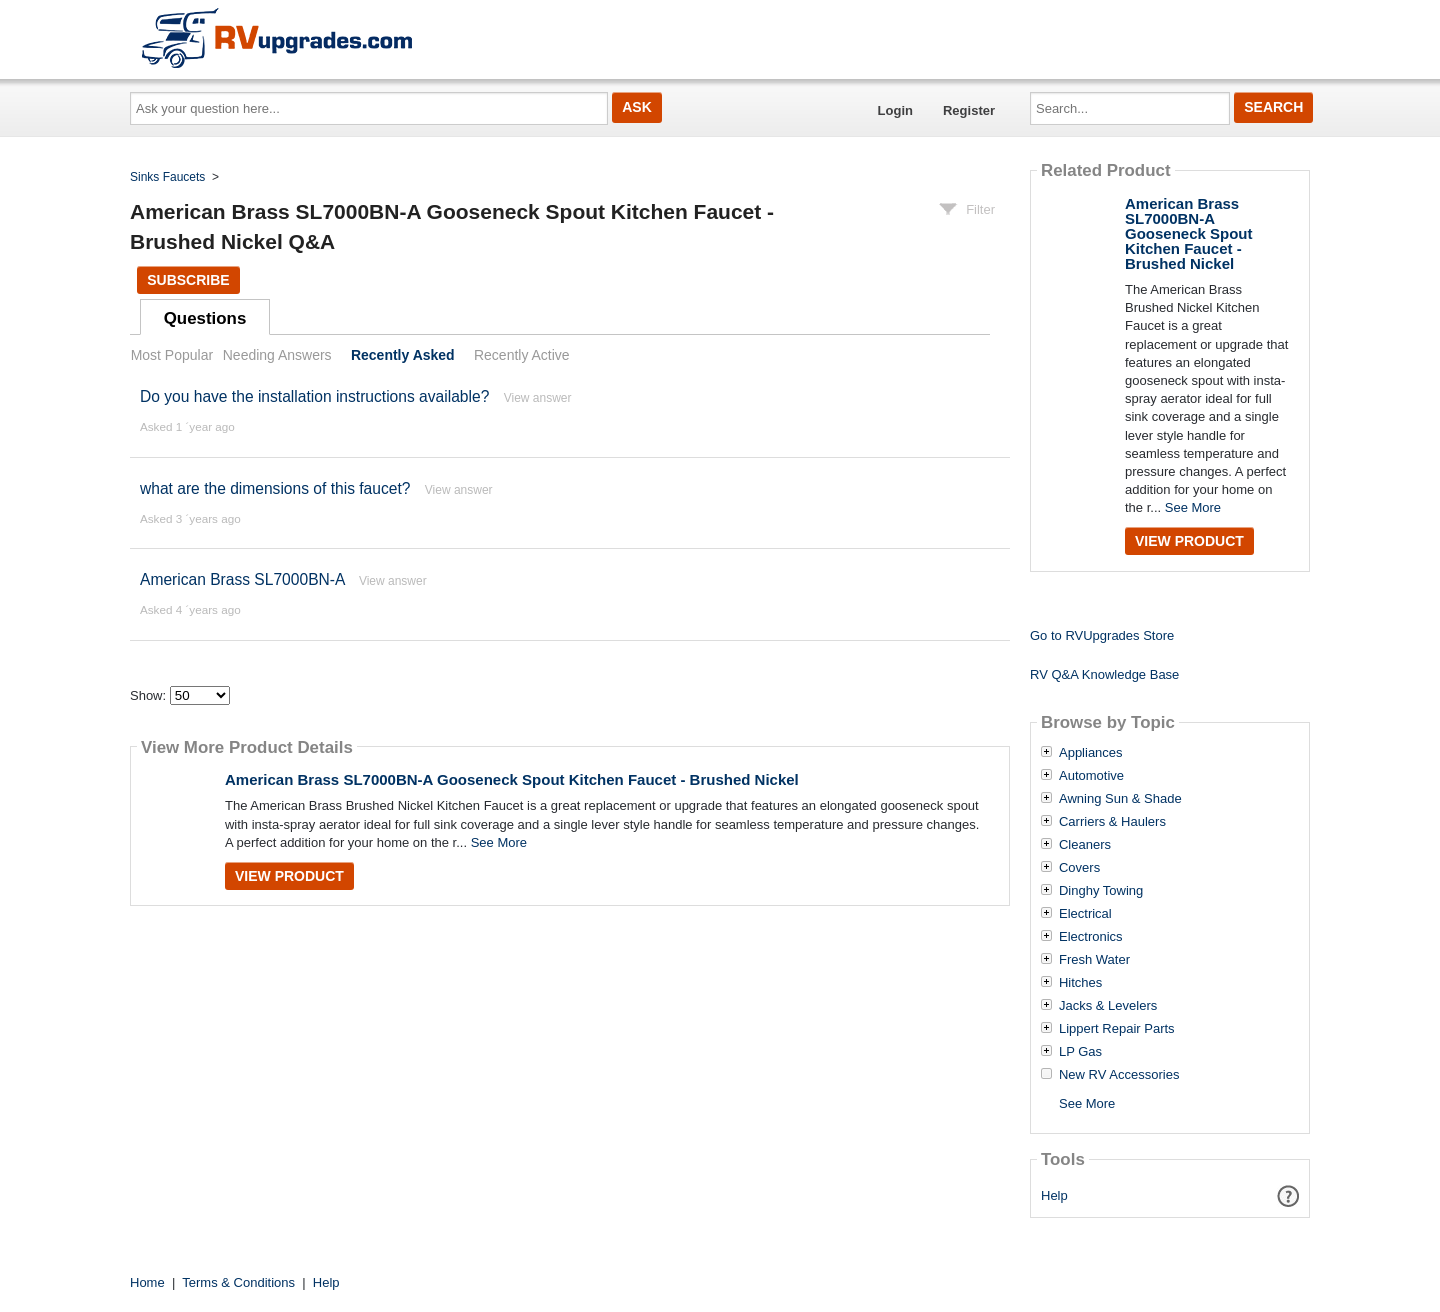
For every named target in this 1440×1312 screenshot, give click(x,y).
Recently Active (522, 355)
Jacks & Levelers (1108, 1006)
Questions (205, 318)
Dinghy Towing (1101, 891)
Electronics (1091, 937)
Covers (1079, 868)
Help (1054, 1195)
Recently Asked (403, 355)
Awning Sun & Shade (1120, 799)
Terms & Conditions (238, 1282)
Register (969, 110)
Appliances (1091, 753)
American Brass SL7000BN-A (242, 579)
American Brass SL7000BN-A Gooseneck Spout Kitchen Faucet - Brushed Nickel (512, 779)
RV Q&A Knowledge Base (1104, 674)
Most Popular (172, 355)
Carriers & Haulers (1112, 822)
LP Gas (1080, 1052)
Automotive (1091, 776)
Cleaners (1085, 845)
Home (147, 1282)
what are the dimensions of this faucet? (275, 488)
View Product (289, 876)
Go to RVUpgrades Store (1102, 635)
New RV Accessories (1119, 1075)
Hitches (1080, 983)
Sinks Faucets (167, 177)
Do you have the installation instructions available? (314, 396)
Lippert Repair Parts (1117, 1029)
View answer (538, 398)
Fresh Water (1094, 960)
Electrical (1085, 914)
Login (895, 110)
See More (499, 842)
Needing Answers (277, 355)
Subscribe (188, 280)
